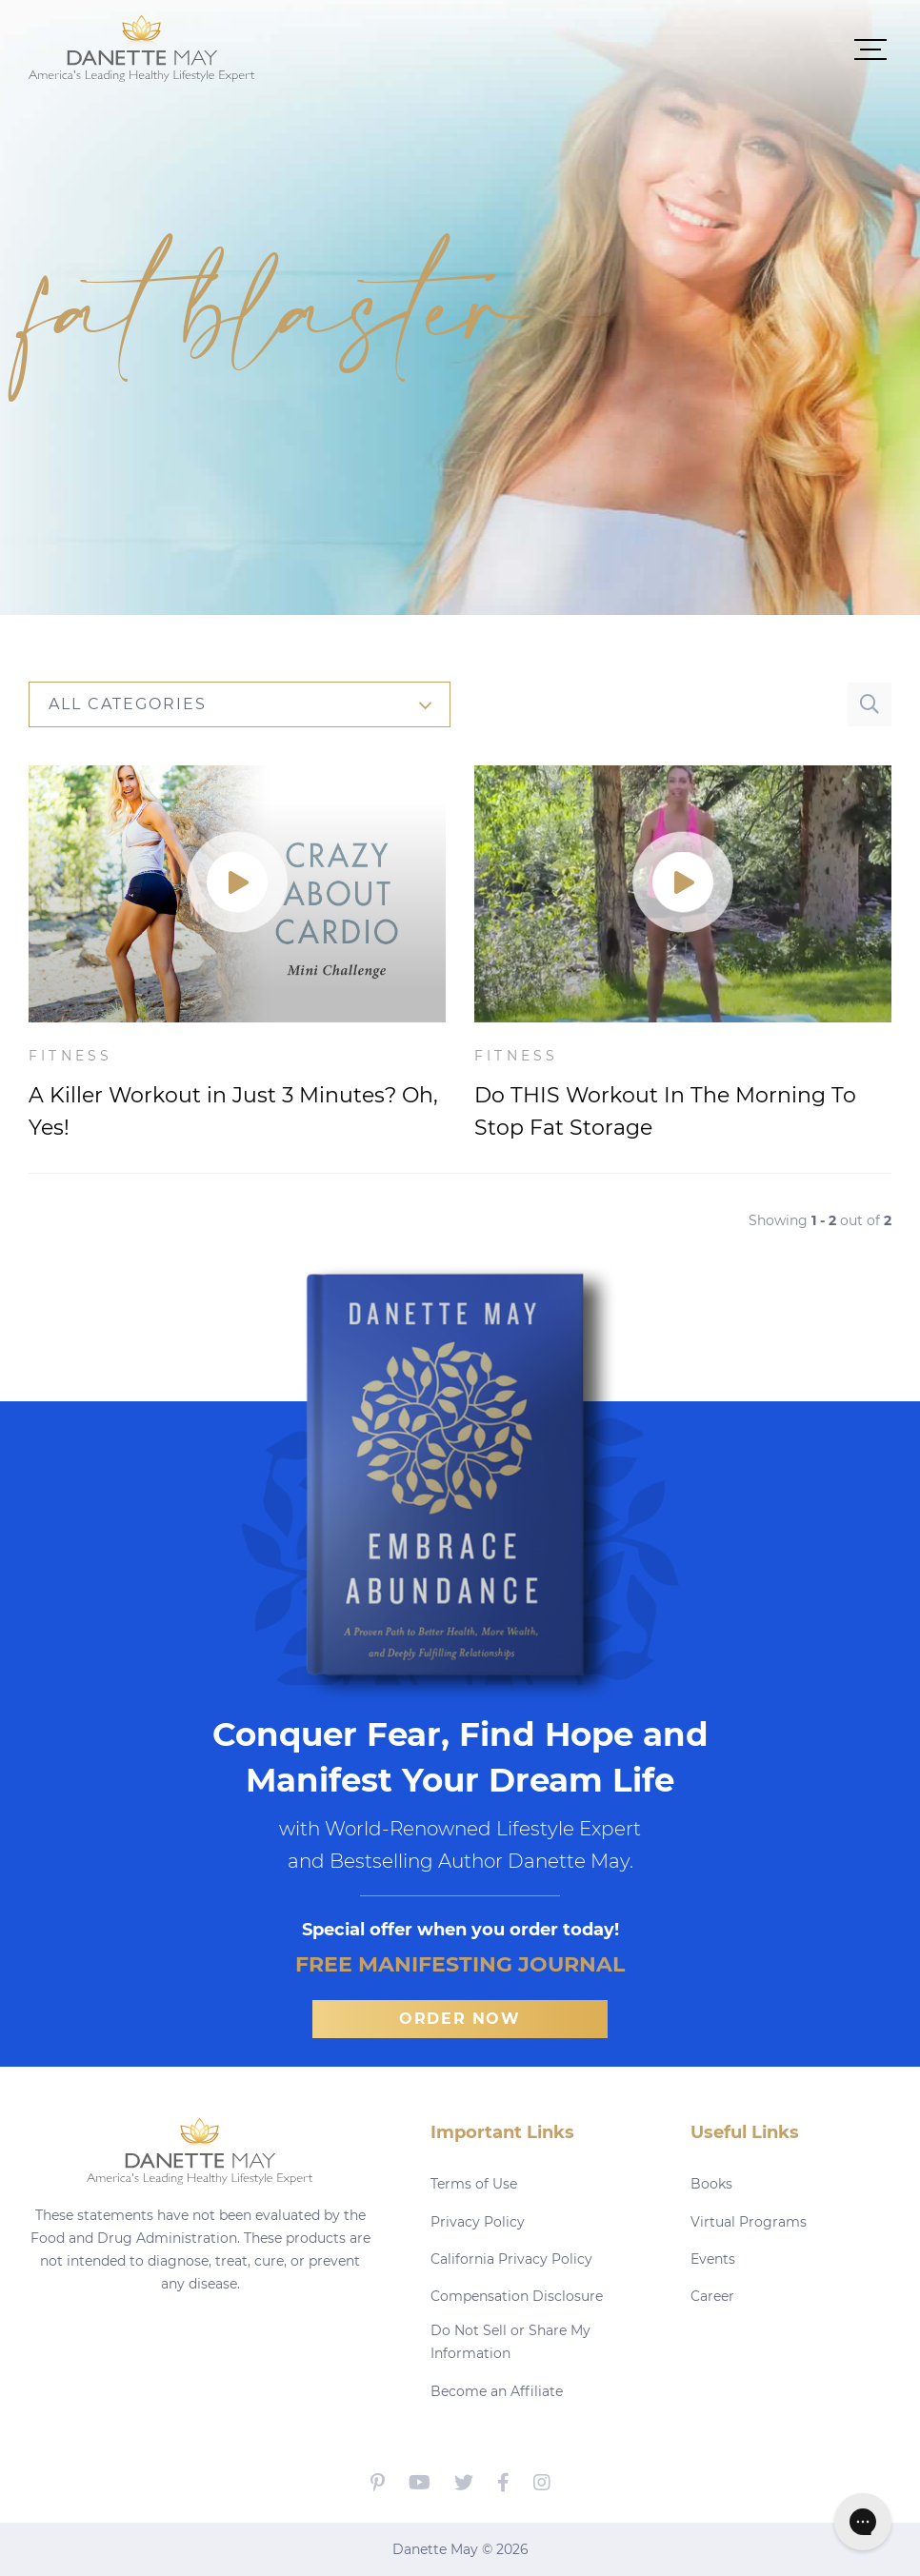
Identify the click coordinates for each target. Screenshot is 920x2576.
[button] (573, 48)
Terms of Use (473, 2183)
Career (712, 2296)
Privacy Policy (477, 2221)
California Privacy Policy (511, 2259)
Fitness (70, 1055)
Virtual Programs (748, 2221)
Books (711, 2183)
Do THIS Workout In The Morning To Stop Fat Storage (665, 1111)
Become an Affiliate (496, 2391)
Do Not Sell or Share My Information (510, 2342)
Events (712, 2259)
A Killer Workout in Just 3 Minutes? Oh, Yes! (233, 1111)
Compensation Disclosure (516, 2296)
